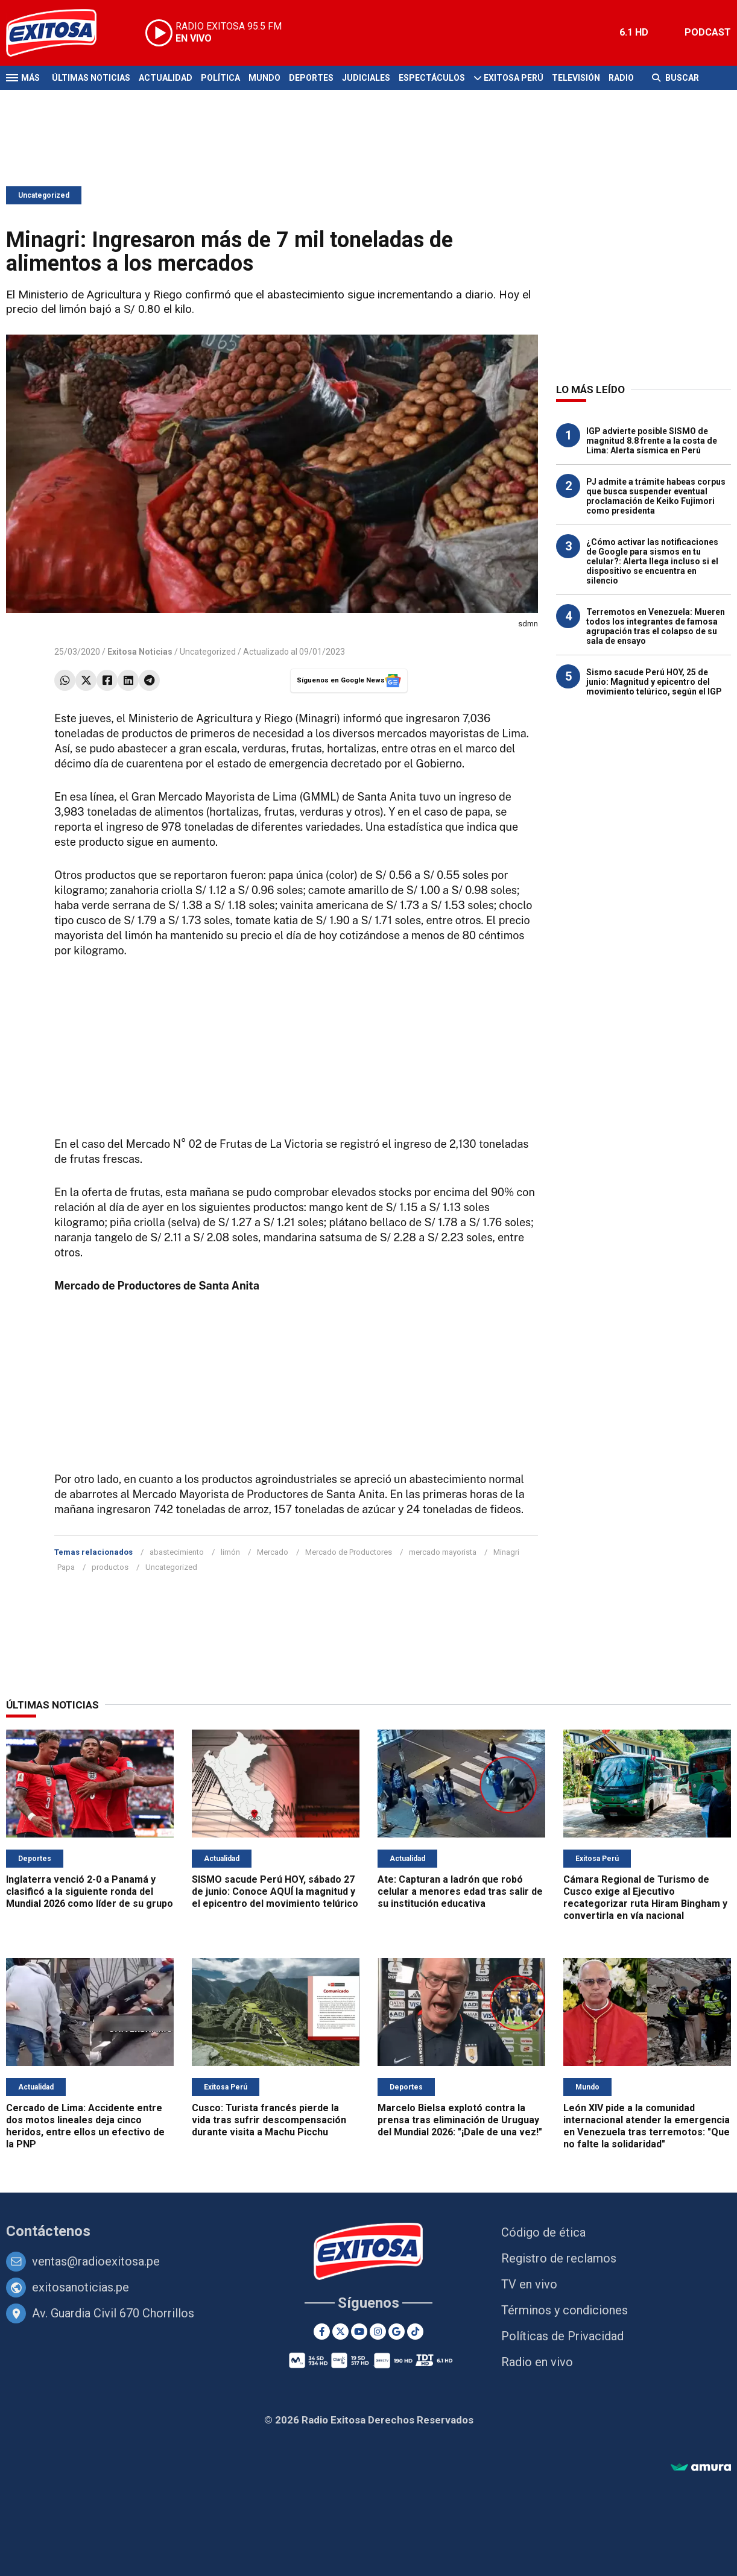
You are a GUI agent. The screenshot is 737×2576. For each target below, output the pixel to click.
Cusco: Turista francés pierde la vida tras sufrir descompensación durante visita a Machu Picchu (269, 2120)
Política (220, 78)
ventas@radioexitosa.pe (96, 2261)
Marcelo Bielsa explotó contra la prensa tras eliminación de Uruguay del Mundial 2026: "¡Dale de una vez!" (460, 2120)
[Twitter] (340, 2331)
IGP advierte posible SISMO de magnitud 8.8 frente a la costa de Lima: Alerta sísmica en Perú (651, 440)
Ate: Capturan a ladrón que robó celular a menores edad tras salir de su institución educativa (460, 1891)
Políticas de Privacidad (562, 2336)
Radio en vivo (537, 2362)
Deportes (311, 78)
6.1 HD (633, 32)
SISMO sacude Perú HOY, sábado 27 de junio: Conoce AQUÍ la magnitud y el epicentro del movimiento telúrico (275, 1891)
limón (230, 1552)
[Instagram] (378, 2331)
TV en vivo (529, 2284)
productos (110, 1567)
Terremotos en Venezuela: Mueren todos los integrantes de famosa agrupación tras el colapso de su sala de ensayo (655, 626)
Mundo (264, 78)
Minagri (506, 1552)
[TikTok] (415, 2331)
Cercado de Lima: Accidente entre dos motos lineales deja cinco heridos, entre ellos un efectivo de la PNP (85, 2126)
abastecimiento (177, 1552)
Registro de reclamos (558, 2258)
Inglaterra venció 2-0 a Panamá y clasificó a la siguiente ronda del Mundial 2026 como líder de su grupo (89, 1891)
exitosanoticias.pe (80, 2287)
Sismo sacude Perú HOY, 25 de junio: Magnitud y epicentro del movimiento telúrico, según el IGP (654, 681)
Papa (66, 1567)
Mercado (272, 1552)
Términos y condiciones (564, 2310)
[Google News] (396, 2331)
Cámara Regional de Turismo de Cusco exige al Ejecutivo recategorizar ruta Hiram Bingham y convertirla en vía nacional (645, 1897)
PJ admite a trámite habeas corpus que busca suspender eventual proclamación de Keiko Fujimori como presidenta (656, 496)
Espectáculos (432, 78)
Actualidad (165, 78)
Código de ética (543, 2232)
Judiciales (366, 78)
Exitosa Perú (513, 78)
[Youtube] (359, 2331)
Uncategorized (43, 195)
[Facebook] (322, 2331)
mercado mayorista (442, 1552)
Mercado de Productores (348, 1552)
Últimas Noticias (91, 78)
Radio (621, 78)
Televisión (576, 78)
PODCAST (708, 32)
